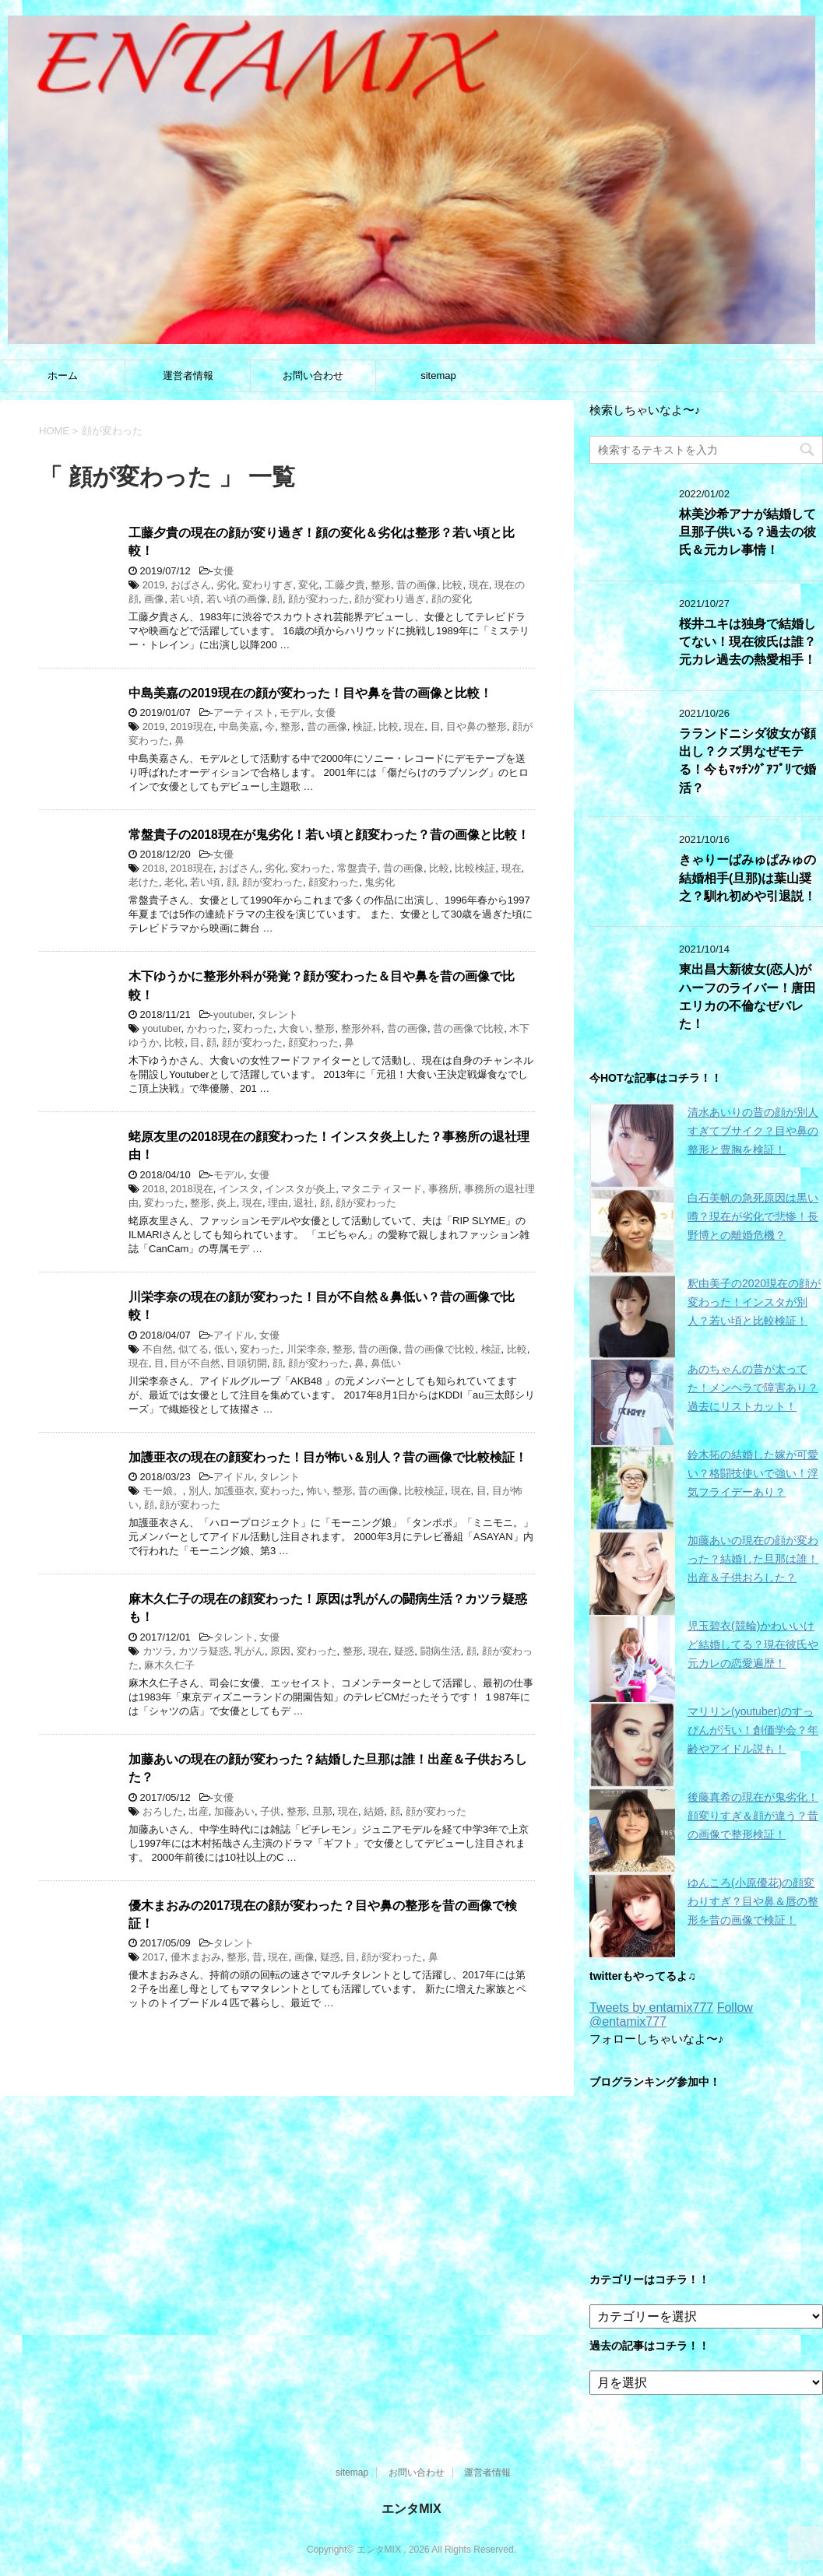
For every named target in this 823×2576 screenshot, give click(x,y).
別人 (198, 1491)
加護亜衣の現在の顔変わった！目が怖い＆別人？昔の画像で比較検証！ (327, 1457)
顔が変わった (318, 599)
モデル (295, 712)
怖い (317, 1491)
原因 (280, 1651)
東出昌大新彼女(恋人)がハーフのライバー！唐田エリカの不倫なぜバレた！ (747, 996)
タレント (278, 1014)
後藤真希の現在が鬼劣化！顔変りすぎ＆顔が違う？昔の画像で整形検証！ (753, 1816)
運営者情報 (188, 375)
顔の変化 (451, 599)
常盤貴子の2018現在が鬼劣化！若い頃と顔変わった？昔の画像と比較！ (328, 834)
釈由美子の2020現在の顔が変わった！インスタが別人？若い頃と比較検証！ (754, 1302)
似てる (193, 1349)
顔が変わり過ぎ (389, 599)
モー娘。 (162, 1491)
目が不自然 (195, 1363)
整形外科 (361, 1028)
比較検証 (475, 868)
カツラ (157, 1651)
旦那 (322, 1811)
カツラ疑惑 (203, 1651)
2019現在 (192, 726)
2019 (153, 585)
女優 (223, 571)
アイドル (233, 1335)
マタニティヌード (381, 1189)
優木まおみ (196, 1957)
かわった (207, 1028)
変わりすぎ (267, 585)
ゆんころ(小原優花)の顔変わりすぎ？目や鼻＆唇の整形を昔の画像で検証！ (753, 1901)
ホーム (62, 375)
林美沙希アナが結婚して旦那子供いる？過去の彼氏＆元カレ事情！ (747, 532)
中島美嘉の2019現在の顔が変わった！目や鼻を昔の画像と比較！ (310, 693)
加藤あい (234, 1811)
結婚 (374, 1811)
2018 (153, 868)
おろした (162, 1811)
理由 (278, 1203)
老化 (174, 882)
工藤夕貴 (345, 585)
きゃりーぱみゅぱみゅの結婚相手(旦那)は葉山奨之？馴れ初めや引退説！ (747, 878)
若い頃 (185, 599)
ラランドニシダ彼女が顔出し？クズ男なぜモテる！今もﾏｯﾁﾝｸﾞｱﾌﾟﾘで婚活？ (747, 761)
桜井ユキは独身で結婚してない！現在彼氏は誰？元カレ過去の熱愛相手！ (747, 642)
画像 (154, 599)
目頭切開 (247, 1363)
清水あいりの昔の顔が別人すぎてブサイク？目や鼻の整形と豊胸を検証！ (753, 1131)
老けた (143, 882)
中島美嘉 (239, 726)
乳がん (249, 1651)
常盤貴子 (357, 868)
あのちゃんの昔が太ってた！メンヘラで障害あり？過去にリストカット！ (753, 1388)
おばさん (191, 585)
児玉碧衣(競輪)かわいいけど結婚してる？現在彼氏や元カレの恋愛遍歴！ (753, 1644)
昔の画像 (416, 585)
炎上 (226, 1203)
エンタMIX (411, 2508)
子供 (270, 1811)
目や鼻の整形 (476, 726)
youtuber (232, 1014)
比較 (452, 585)
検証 (363, 726)
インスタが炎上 (300, 1189)
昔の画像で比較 (468, 1028)
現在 (479, 585)
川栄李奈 (307, 1349)
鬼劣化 (379, 882)
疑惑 (404, 1651)
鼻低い (386, 1363)
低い (224, 1349)
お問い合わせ (313, 375)
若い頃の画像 (236, 599)
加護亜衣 (234, 1491)
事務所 (443, 1189)
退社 (304, 1203)
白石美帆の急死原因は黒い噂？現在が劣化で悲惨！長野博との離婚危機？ (753, 1216)
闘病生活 (440, 1651)
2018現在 (192, 868)
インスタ (239, 1189)
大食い (294, 1028)
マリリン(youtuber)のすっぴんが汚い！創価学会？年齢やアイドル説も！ (753, 1730)
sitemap (438, 375)
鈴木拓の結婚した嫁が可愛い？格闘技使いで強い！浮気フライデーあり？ (753, 1473)
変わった (310, 868)
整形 (381, 585)
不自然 (157, 1349)
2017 (153, 1957)
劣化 (226, 585)
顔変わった (333, 882)
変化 (308, 585)
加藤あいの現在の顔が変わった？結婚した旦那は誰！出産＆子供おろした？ (753, 1559)
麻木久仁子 (169, 1665)
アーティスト (243, 712)
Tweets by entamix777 (651, 2007)
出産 (198, 1811)
